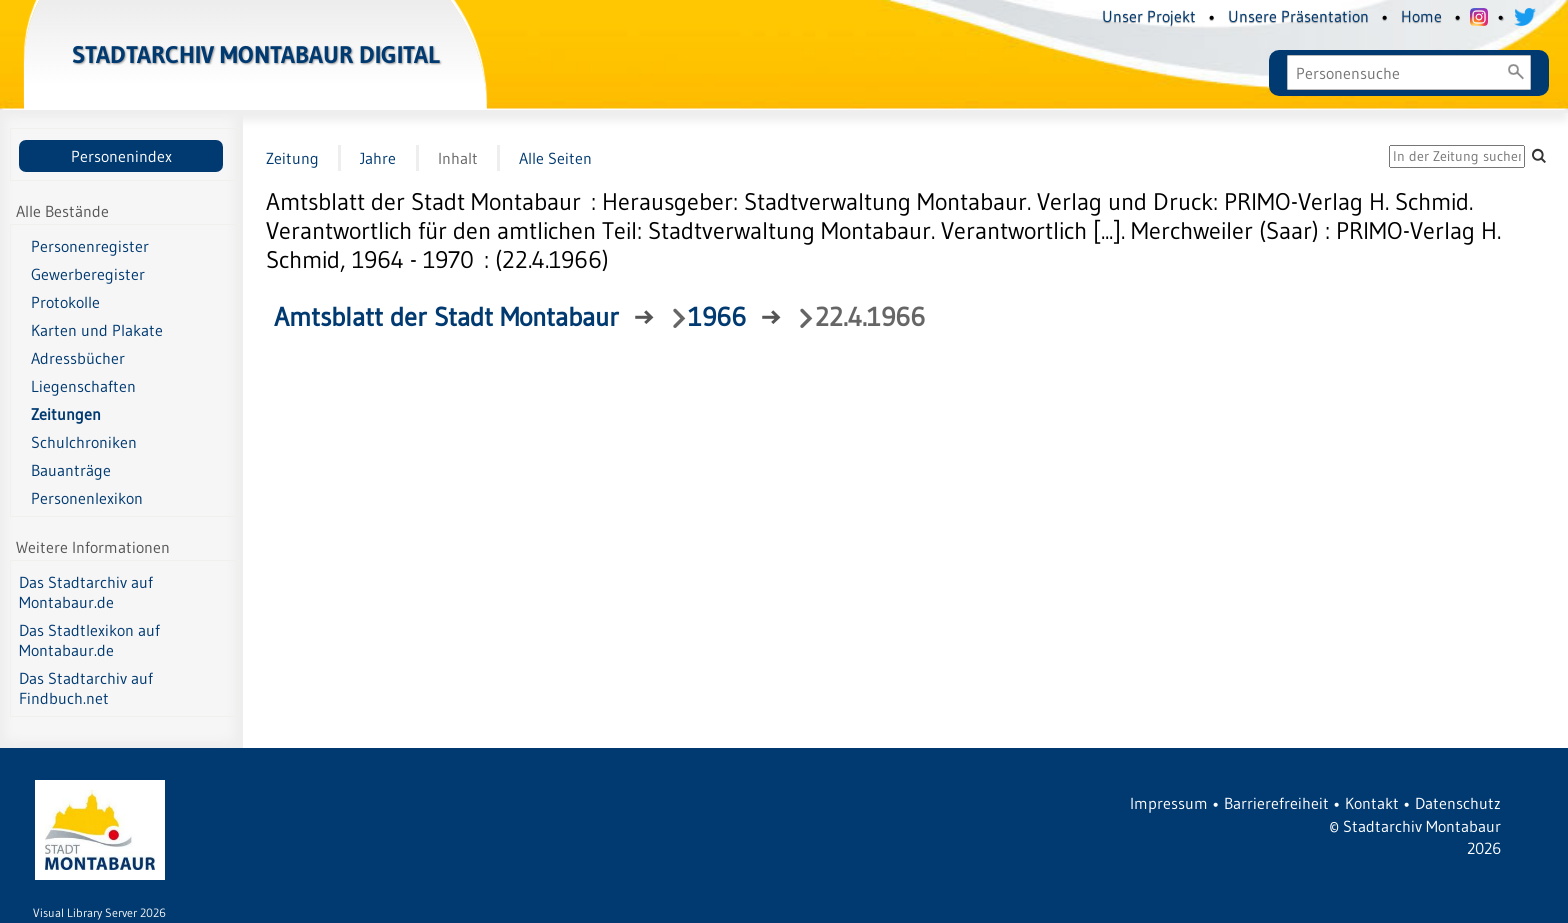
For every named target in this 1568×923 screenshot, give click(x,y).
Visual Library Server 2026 (99, 912)
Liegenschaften (83, 386)
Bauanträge (71, 470)
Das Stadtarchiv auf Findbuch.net (86, 688)
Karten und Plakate (97, 330)
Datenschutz (1458, 803)
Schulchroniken (84, 442)
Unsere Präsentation (1298, 16)
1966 (717, 317)
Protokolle (65, 302)
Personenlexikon (87, 498)
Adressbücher (78, 358)
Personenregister (90, 246)
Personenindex (121, 156)
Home (1421, 16)
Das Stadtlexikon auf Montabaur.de (89, 640)
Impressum (1169, 803)
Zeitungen (66, 414)
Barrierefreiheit (1276, 803)
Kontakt (1372, 803)
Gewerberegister (88, 274)
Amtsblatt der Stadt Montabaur (446, 317)
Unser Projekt (1149, 16)
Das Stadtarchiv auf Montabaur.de (86, 592)
